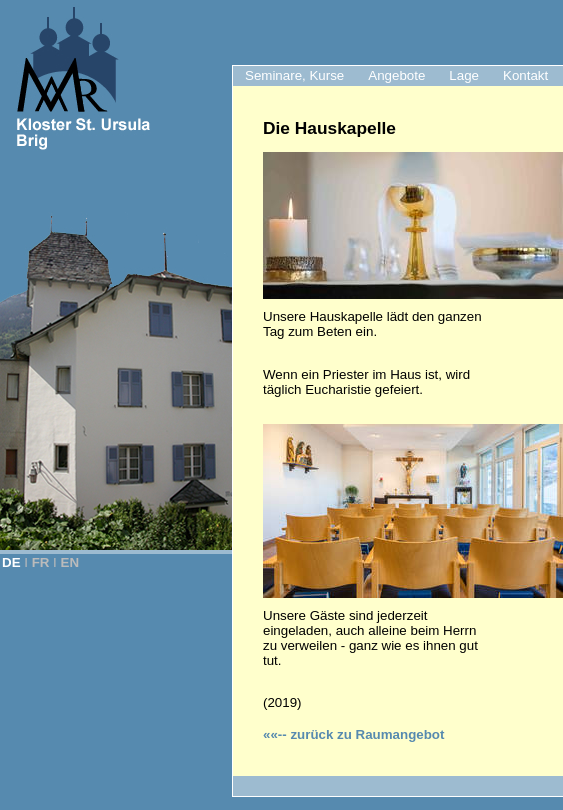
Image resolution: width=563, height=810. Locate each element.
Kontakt (525, 75)
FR (41, 562)
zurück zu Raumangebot (353, 734)
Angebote (396, 75)
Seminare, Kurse (294, 75)
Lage (464, 75)
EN (70, 562)
